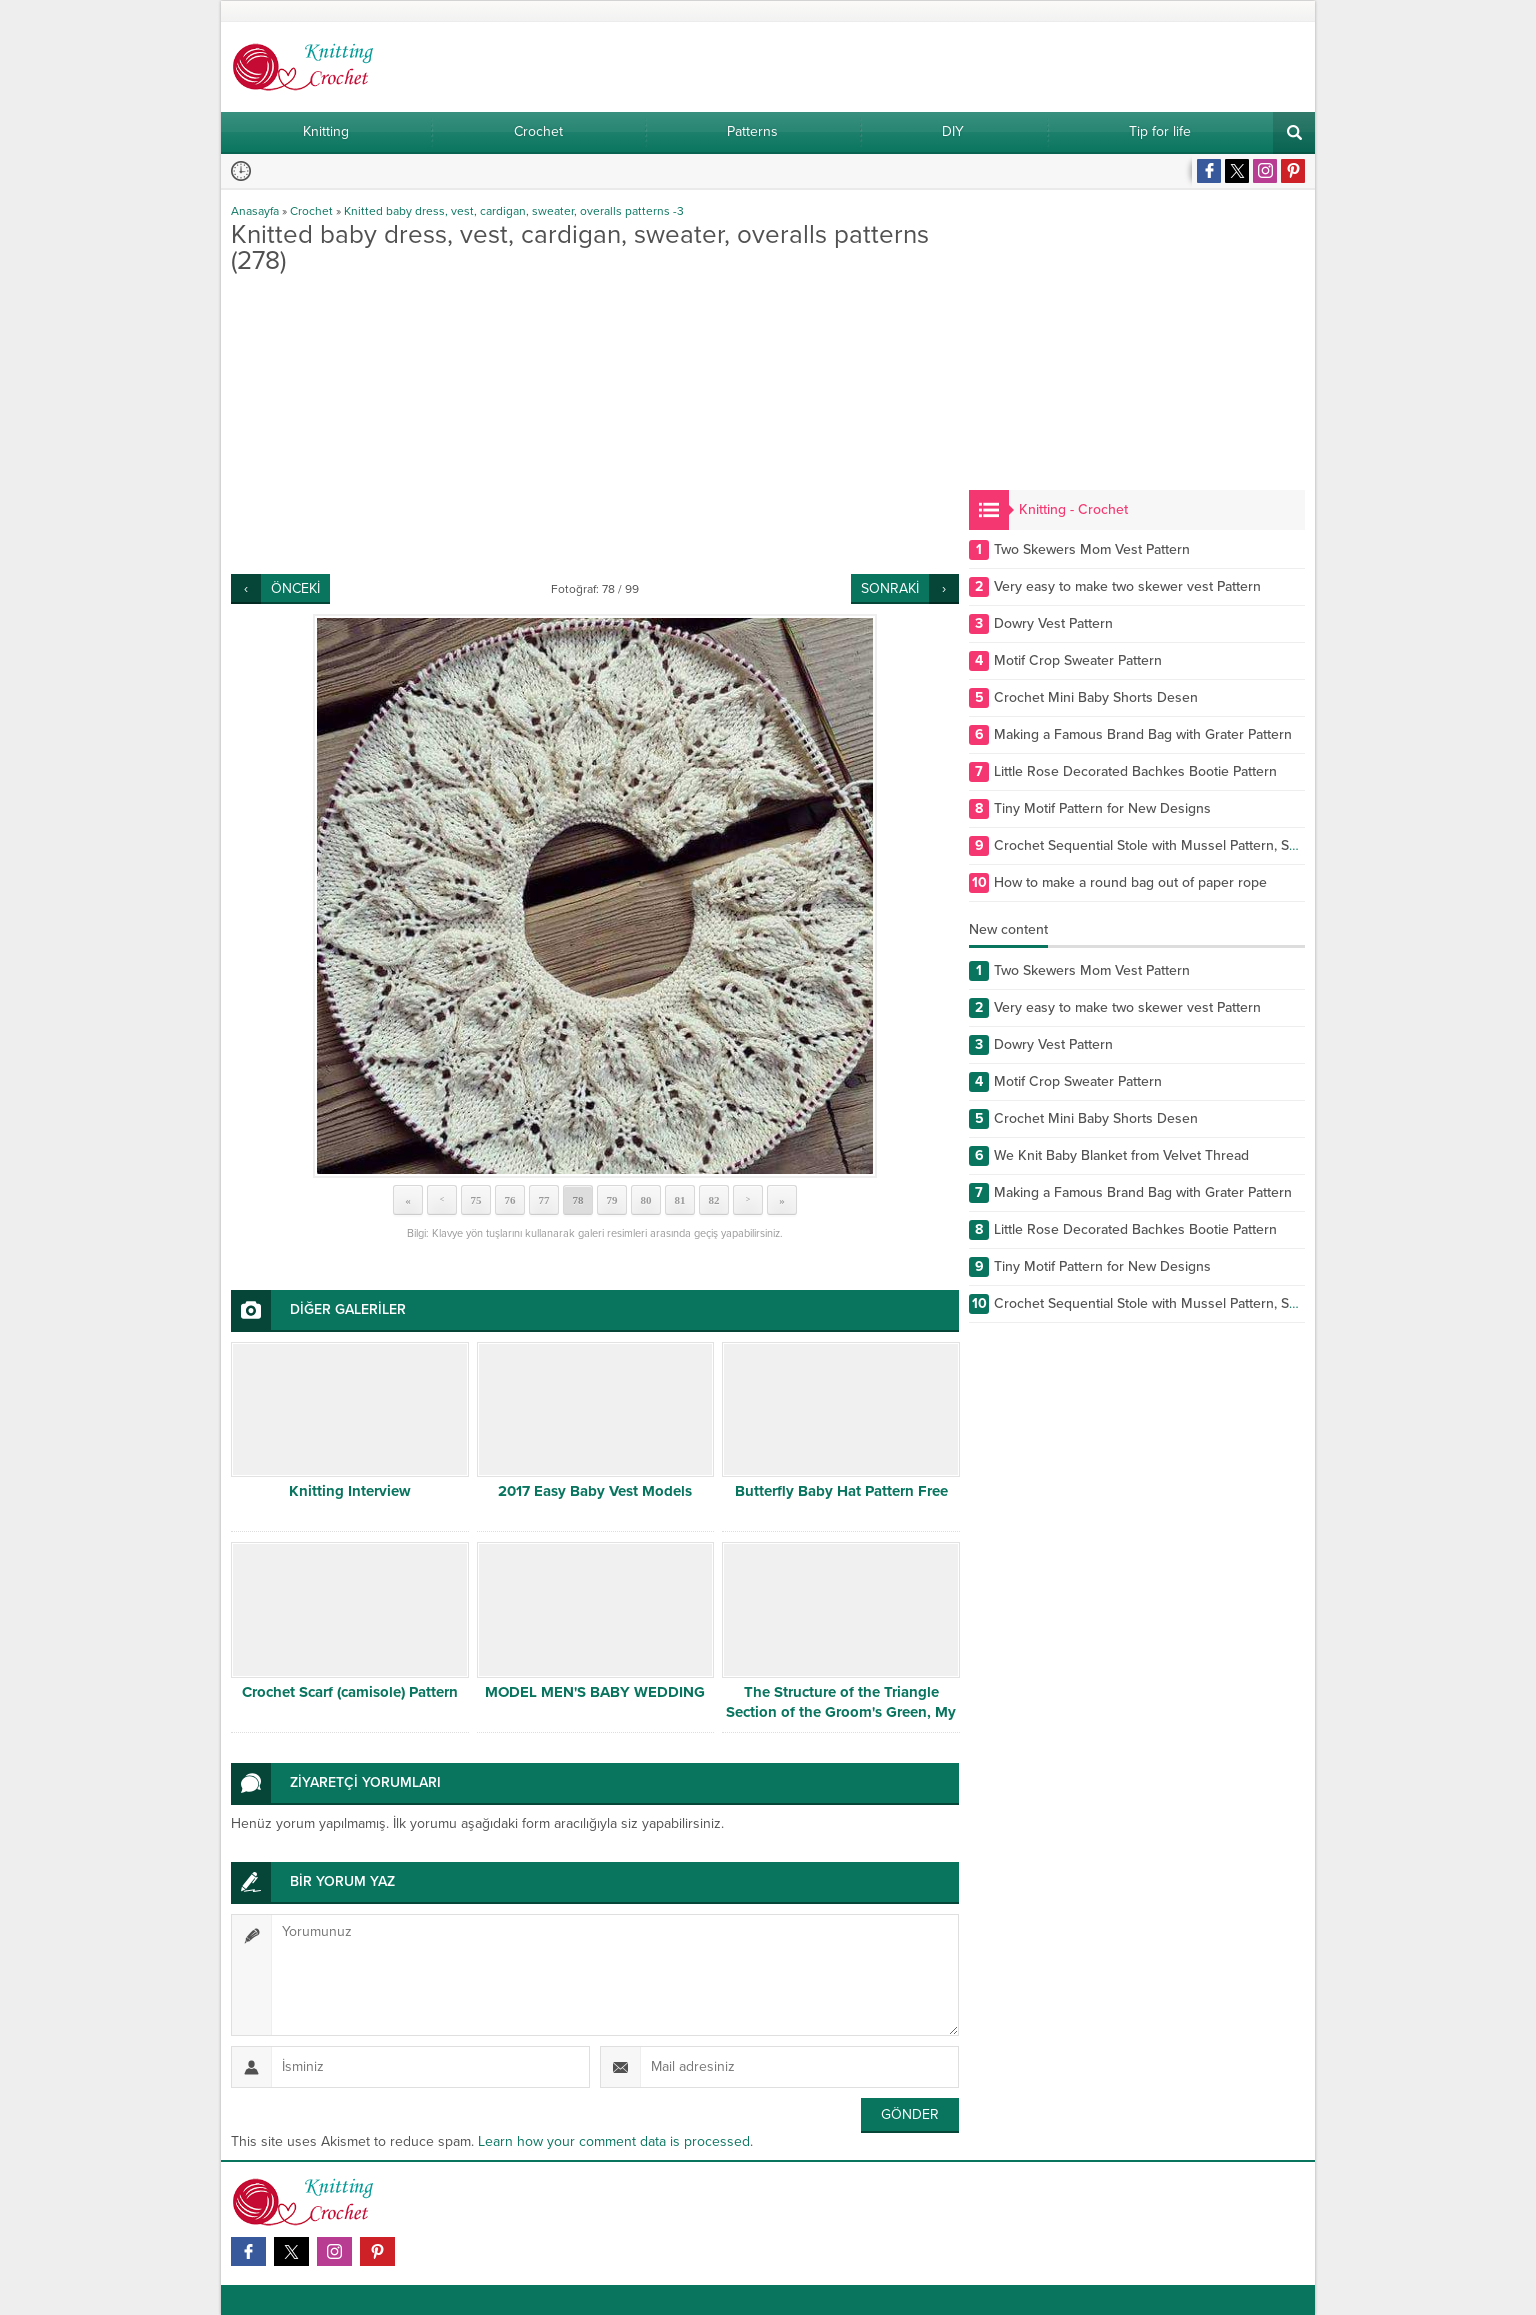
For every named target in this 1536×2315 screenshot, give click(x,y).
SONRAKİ (890, 588)
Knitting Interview (350, 1491)
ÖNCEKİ (295, 588)
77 (544, 1200)
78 (578, 1200)
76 (510, 1200)
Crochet (311, 211)
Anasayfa (255, 211)
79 (612, 1200)
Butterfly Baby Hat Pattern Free (841, 1491)
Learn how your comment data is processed (614, 2141)
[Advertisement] (595, 424)
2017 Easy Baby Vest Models (595, 1491)
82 (714, 1200)
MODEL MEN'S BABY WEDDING (595, 1692)
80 (646, 1200)
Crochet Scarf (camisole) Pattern (350, 1692)
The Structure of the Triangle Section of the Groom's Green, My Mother (841, 1712)
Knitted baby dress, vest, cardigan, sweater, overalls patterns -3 (514, 211)
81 (680, 1200)
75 (476, 1200)
